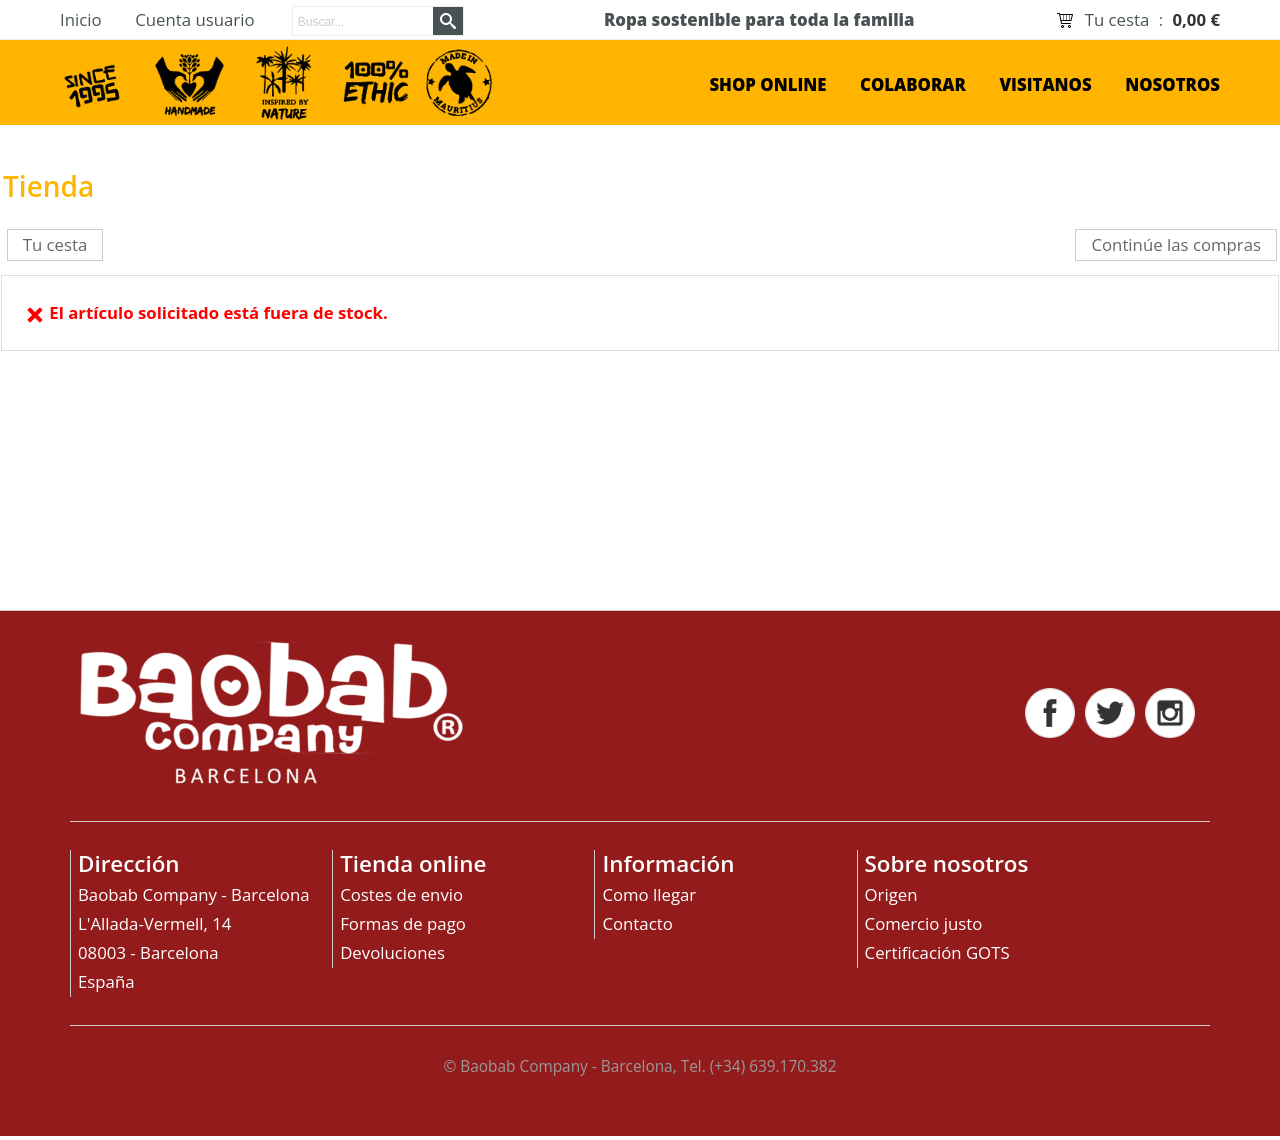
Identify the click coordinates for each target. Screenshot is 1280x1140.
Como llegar (649, 894)
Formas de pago (403, 923)
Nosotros (1172, 84)
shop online (767, 84)
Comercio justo (924, 923)
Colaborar (913, 84)
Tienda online (413, 863)
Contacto (637, 923)
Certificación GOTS (937, 952)
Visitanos (1045, 84)
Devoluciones (392, 952)
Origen (891, 894)
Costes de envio (401, 894)
